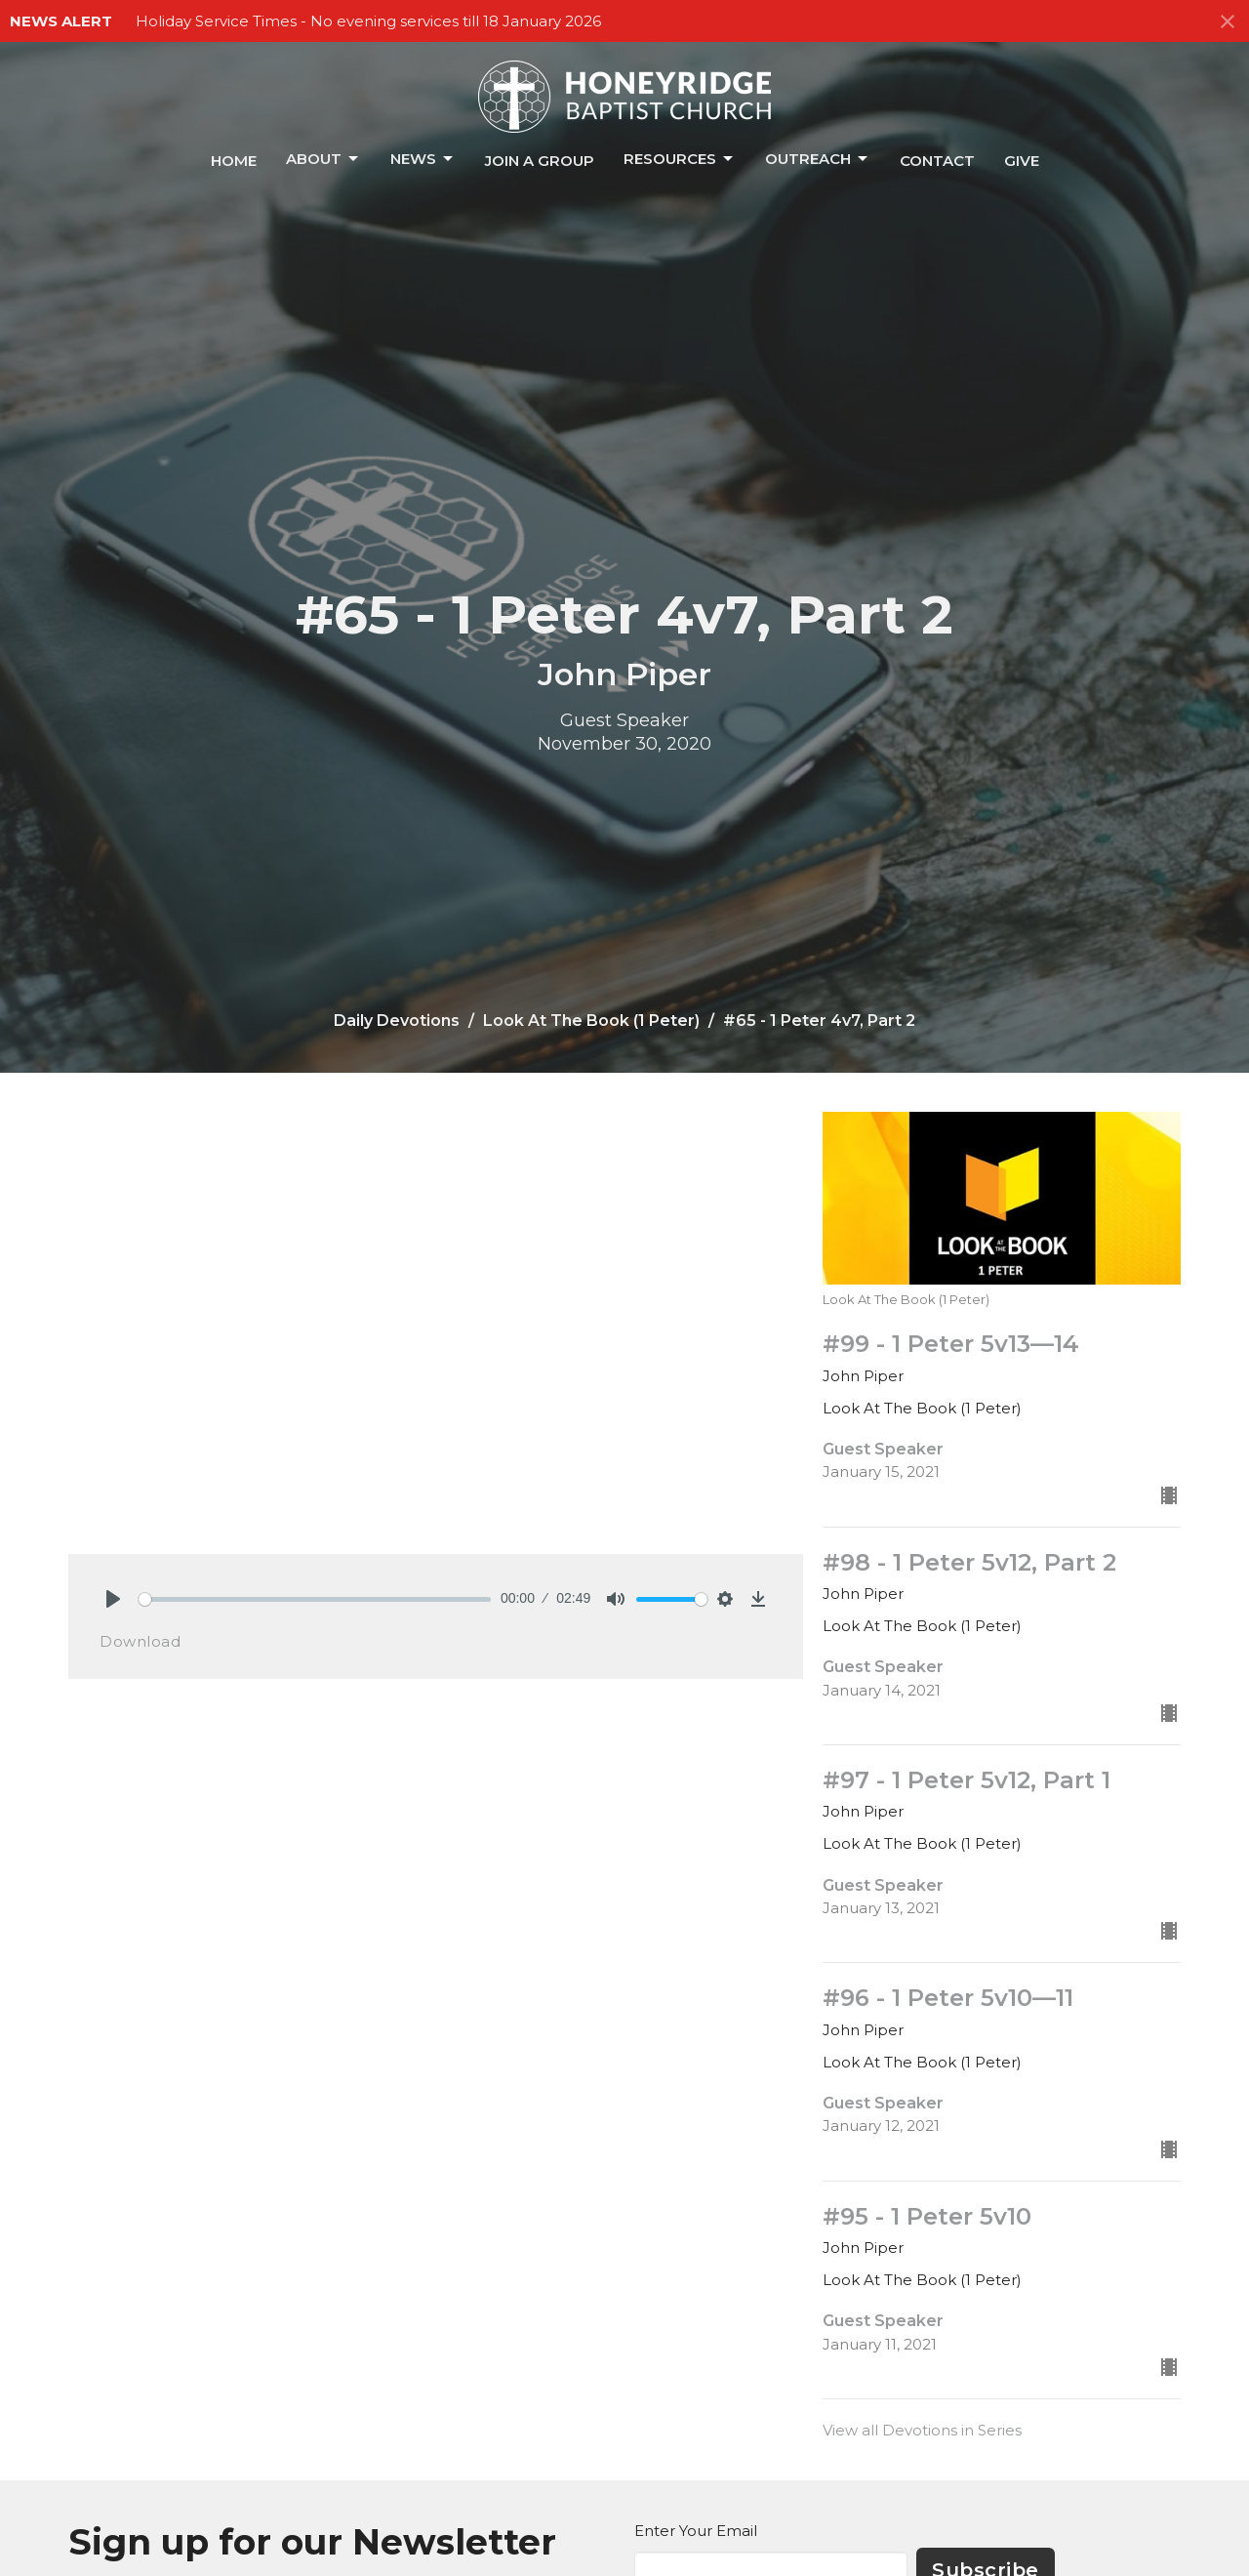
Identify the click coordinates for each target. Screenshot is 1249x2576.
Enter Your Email (695, 2530)
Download (140, 1641)
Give (1021, 160)
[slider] (315, 1599)
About (323, 159)
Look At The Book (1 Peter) (591, 1020)
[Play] (113, 1599)
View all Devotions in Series (922, 2430)
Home (234, 160)
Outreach (817, 159)
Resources (680, 159)
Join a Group (539, 160)
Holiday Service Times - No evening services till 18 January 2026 (368, 21)
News (423, 159)
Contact (937, 160)
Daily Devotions (397, 1020)
